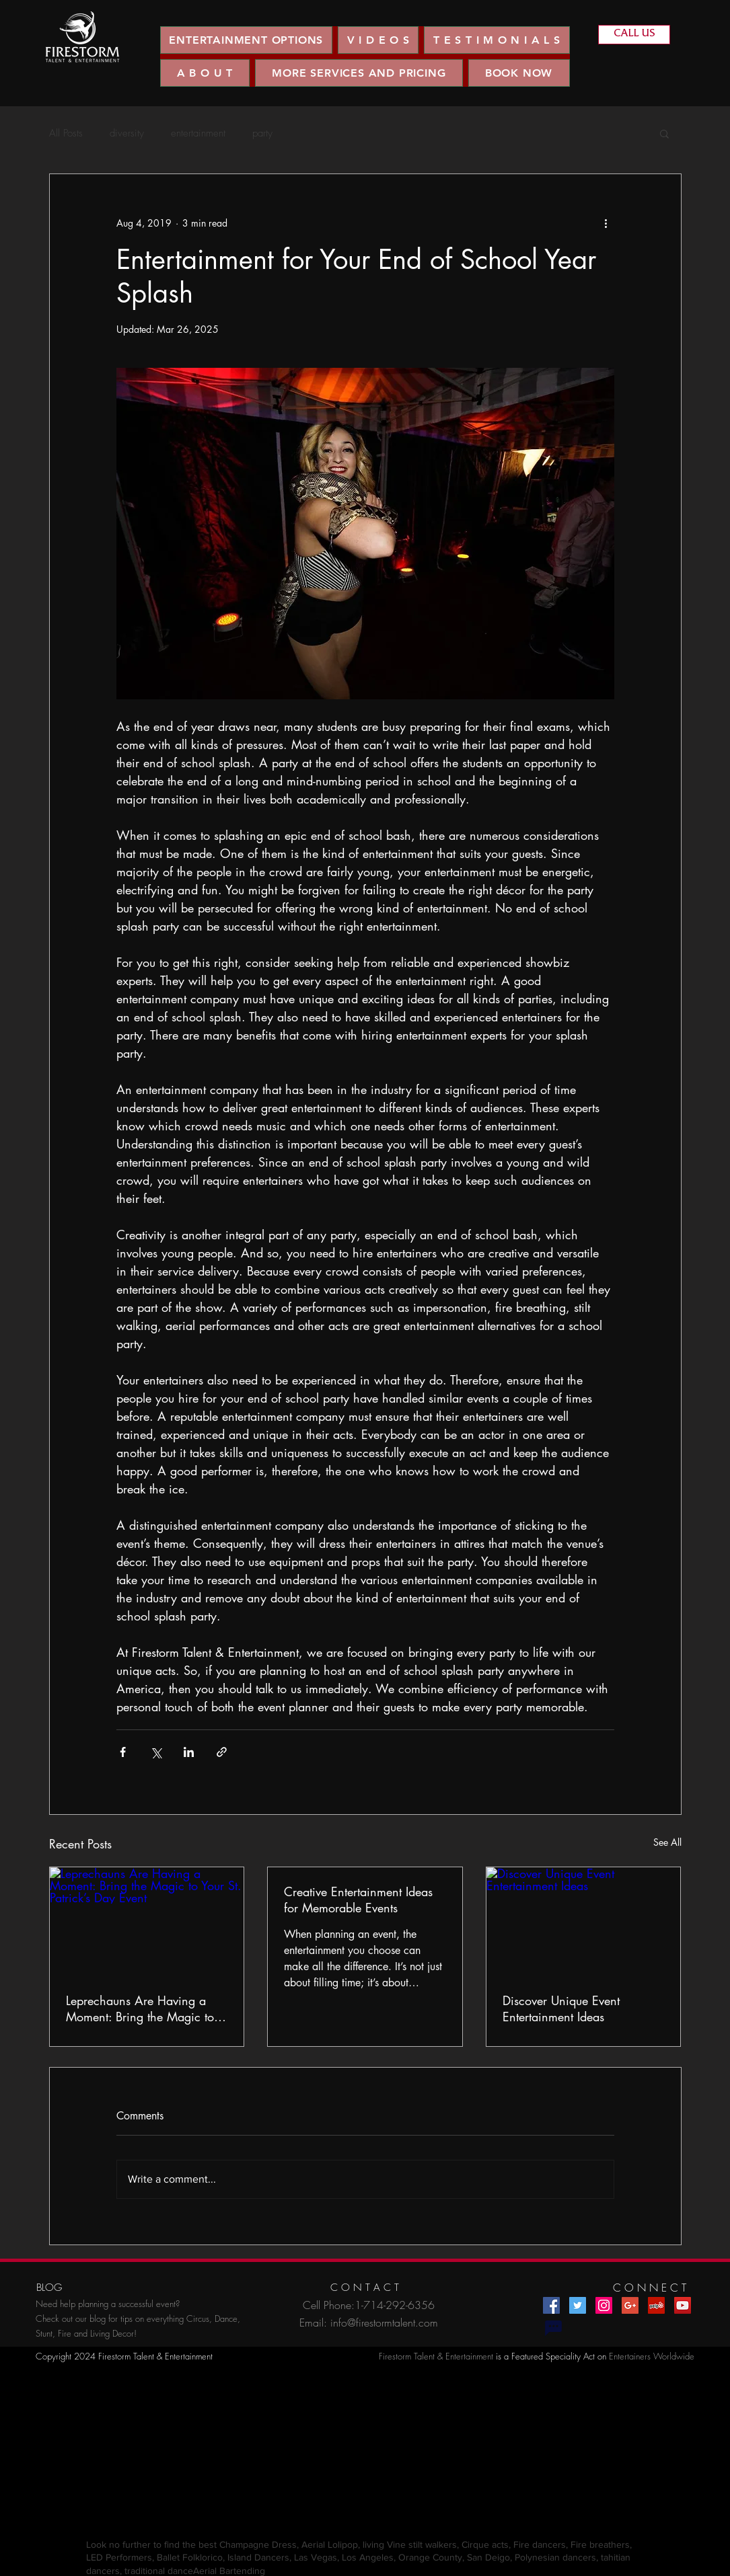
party (262, 133)
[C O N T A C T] (364, 2287)
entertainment (198, 133)
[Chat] (553, 2328)
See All (667, 1842)
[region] (82, 37)
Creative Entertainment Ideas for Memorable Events (358, 1899)
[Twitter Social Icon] (577, 2305)
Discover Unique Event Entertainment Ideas (561, 2008)
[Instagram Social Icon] (603, 2305)
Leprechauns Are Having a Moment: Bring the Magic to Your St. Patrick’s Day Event (140, 2008)
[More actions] (606, 222)
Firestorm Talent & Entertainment (436, 2356)
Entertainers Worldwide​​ (651, 2356)
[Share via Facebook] (122, 1752)
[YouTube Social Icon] (682, 2305)
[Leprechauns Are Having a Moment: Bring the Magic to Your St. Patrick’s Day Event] (147, 1921)
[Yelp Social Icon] (656, 2305)
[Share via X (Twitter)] (155, 1752)
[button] (378, 40)
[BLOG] (49, 2287)
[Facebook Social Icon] (551, 2305)
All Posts (66, 133)
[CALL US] (634, 34)
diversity (127, 133)
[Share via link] (221, 1752)
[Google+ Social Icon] (630, 2305)
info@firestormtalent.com (384, 2322)
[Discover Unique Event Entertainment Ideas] (583, 1921)
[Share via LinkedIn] (188, 1752)
